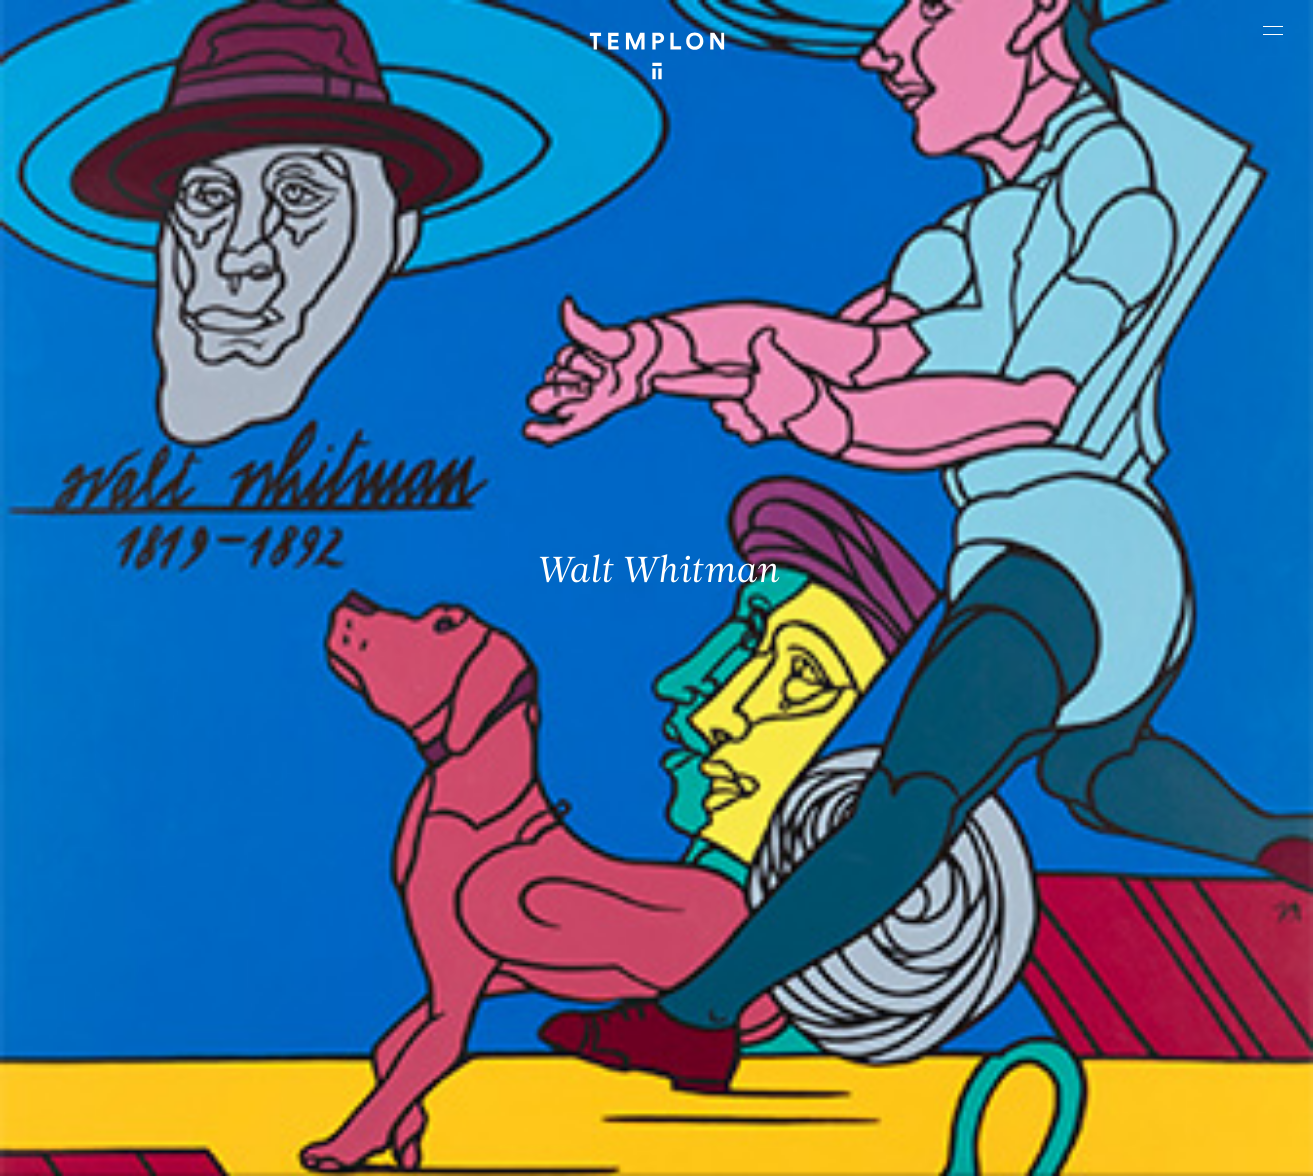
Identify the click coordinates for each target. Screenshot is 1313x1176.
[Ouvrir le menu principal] (1273, 30)
